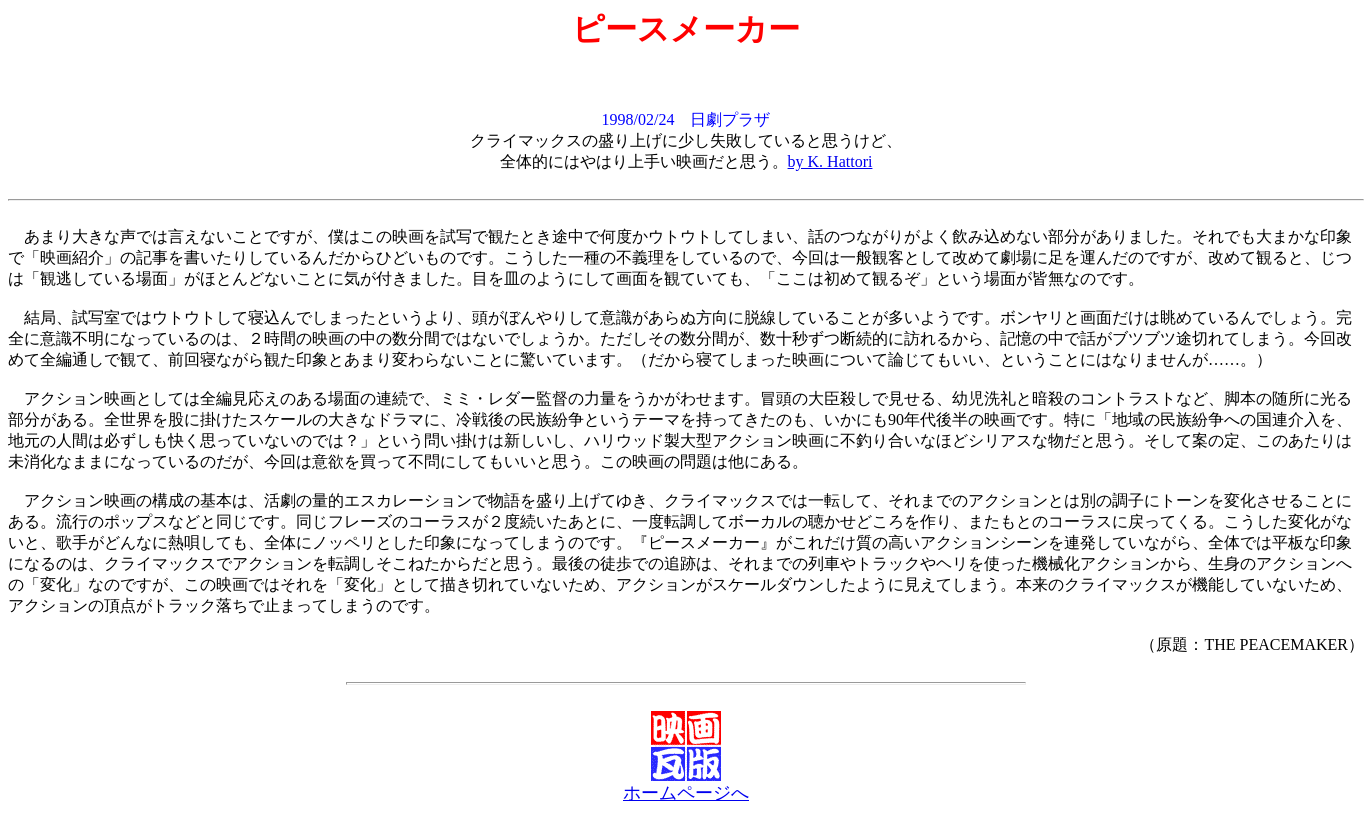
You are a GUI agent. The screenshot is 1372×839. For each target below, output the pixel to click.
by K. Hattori (830, 161)
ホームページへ (686, 793)
